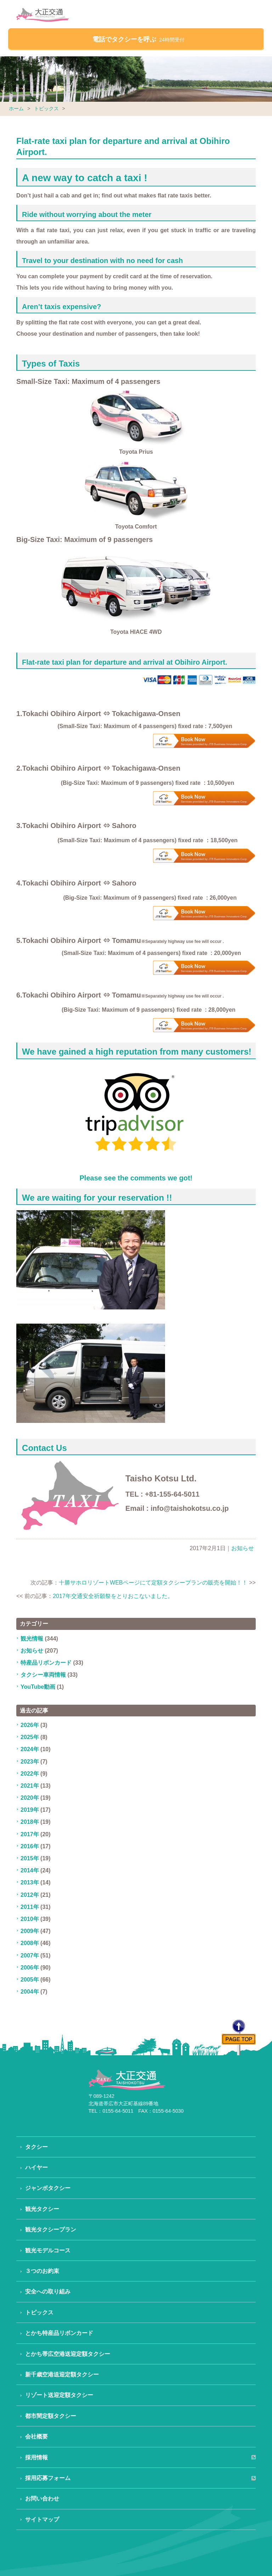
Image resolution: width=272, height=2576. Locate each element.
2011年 (30, 1907)
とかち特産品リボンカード (59, 2333)
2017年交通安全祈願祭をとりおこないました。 (113, 1596)
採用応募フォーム (47, 2478)
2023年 (30, 1762)
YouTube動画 (38, 1687)
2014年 (30, 1870)
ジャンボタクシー (47, 2188)
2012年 (30, 1895)
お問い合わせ (42, 2499)
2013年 (30, 1882)
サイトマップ (42, 2519)
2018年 (30, 1822)
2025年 (30, 1737)
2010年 (30, 1919)
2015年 (30, 1858)
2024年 (30, 1749)
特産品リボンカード (46, 1663)
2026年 (30, 1725)
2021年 (30, 1786)
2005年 (30, 1980)
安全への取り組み (47, 2292)
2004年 (30, 1992)
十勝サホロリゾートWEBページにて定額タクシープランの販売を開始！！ (153, 1583)
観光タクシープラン (50, 2229)
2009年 (30, 1931)
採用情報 (36, 2457)
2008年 (30, 1943)
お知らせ (242, 1548)
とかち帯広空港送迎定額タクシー (67, 2354)
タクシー (36, 2147)
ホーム (16, 108)
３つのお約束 (42, 2271)
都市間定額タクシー (50, 2416)
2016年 (30, 1846)
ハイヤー (36, 2167)
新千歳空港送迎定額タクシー (62, 2374)
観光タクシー (42, 2209)
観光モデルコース (47, 2250)
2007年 (30, 1955)
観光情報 (32, 1639)
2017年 (30, 1834)
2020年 (30, 1798)
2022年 (30, 1774)
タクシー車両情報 (43, 1675)
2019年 (30, 1810)
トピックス (46, 108)
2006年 (30, 1968)
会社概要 (36, 2436)
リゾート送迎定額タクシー (59, 2395)
